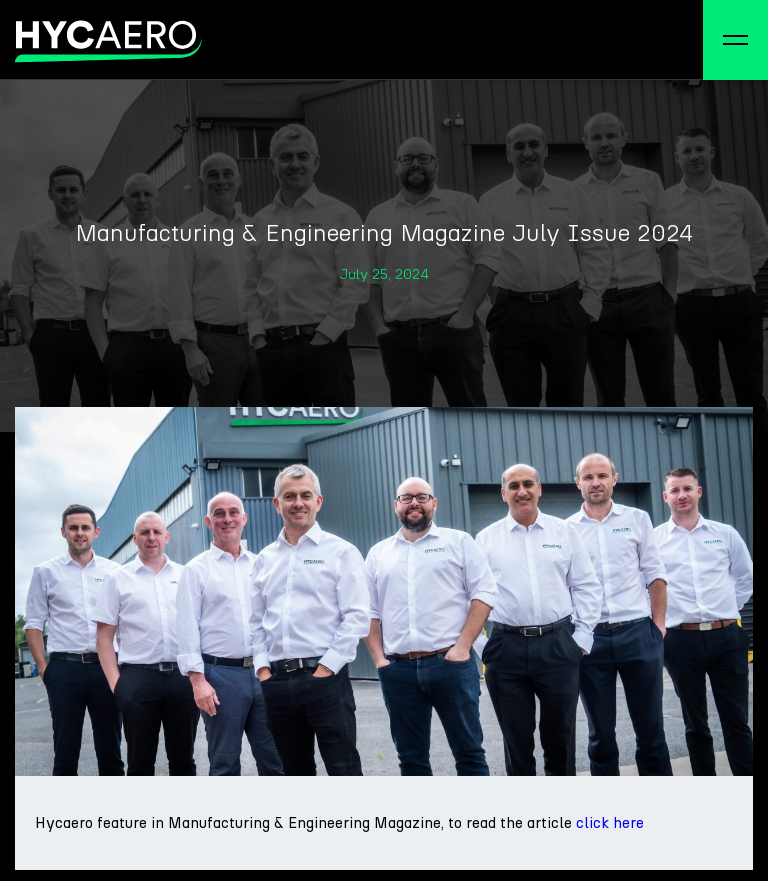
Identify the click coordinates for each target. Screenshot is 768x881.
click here (610, 823)
